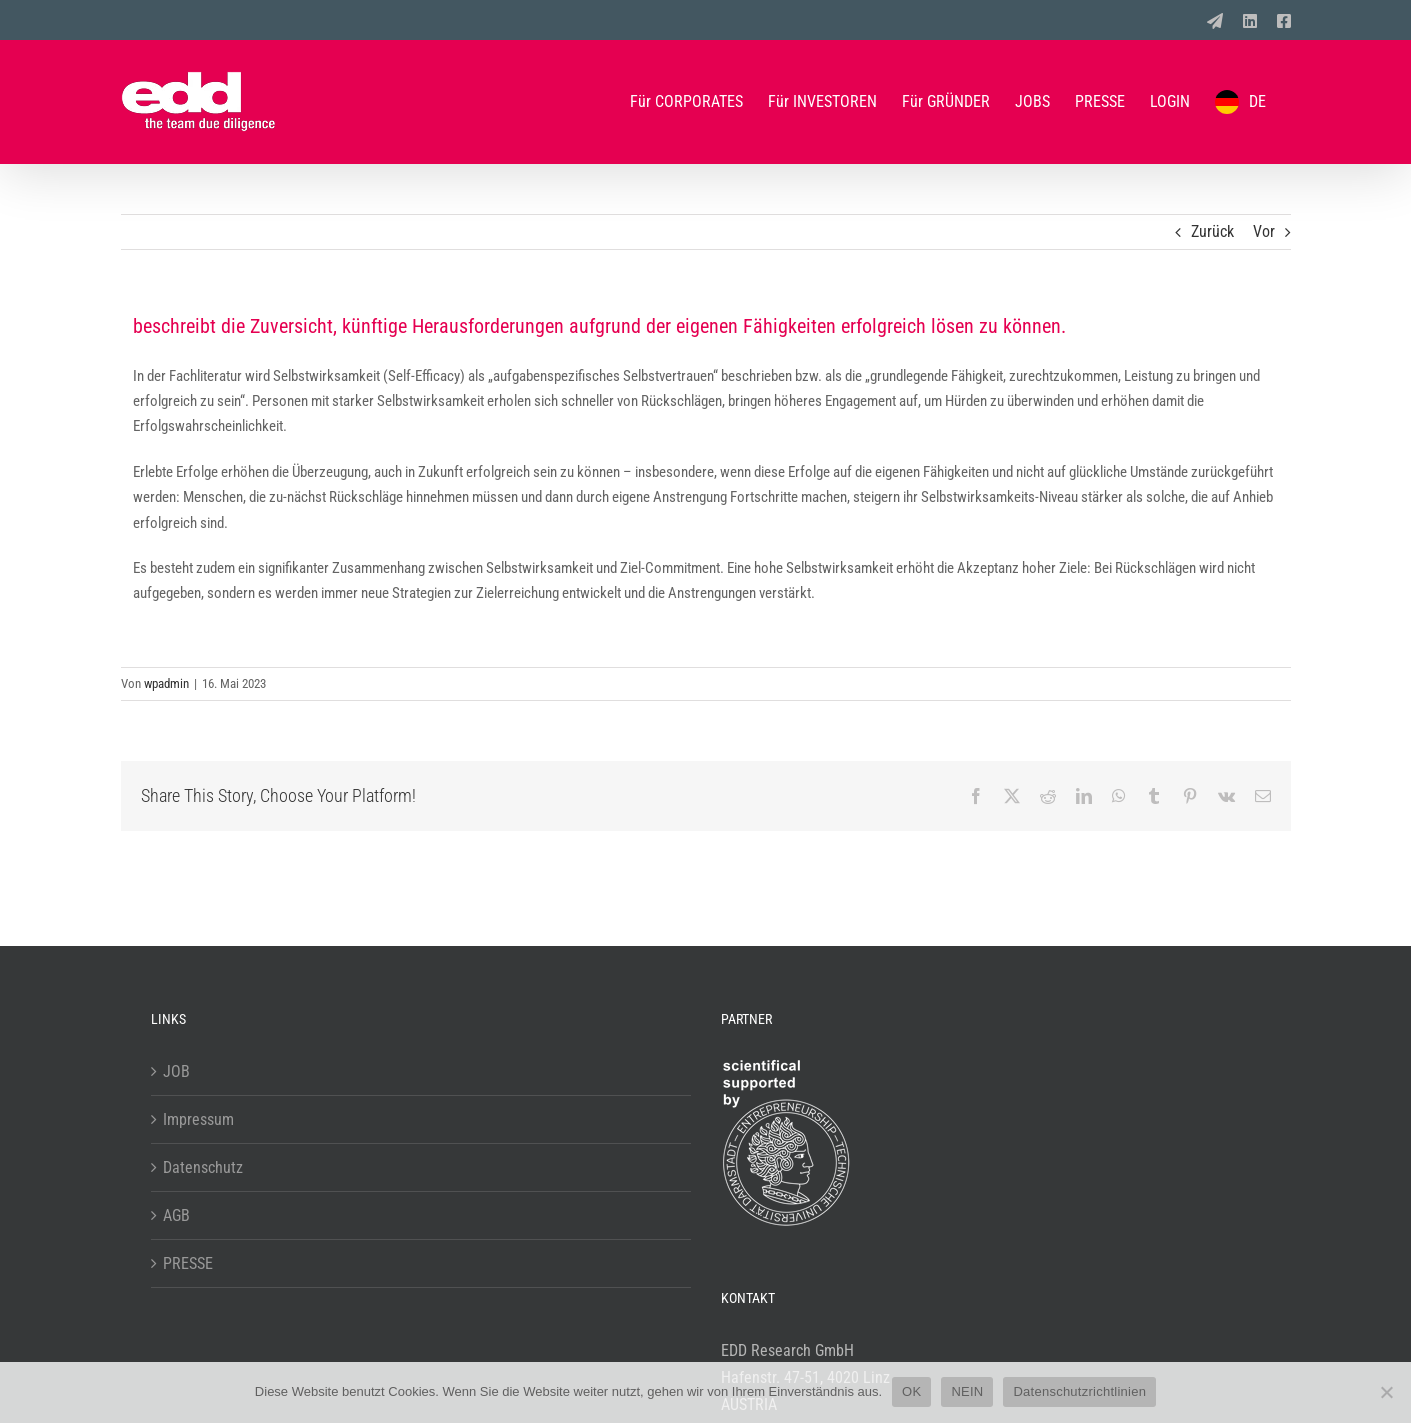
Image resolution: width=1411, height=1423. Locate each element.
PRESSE (188, 1263)
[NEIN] (1386, 1392)
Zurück (1212, 231)
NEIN (967, 1391)
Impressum (198, 1119)
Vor (1264, 231)
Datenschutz (203, 1167)
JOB (176, 1071)
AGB (176, 1215)
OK (911, 1391)
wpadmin (166, 683)
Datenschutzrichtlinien (1079, 1391)
